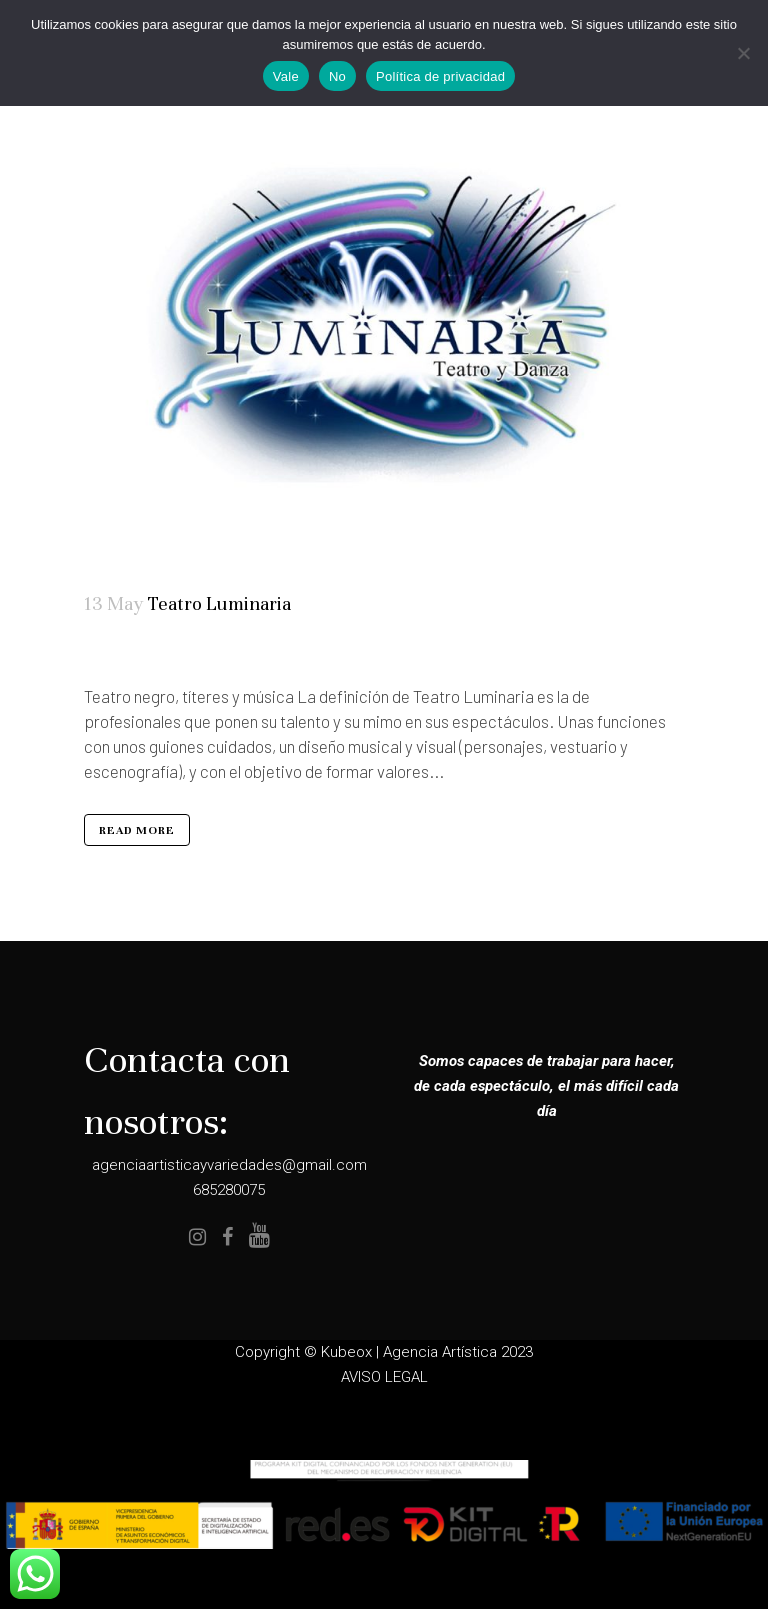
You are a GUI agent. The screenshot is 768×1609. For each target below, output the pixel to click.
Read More (137, 830)
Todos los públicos (197, 653)
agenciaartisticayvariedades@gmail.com (229, 1165)
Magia (164, 653)
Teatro (175, 653)
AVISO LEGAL (384, 1377)
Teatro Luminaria (219, 603)
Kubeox (346, 1352)
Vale (286, 76)
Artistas (122, 653)
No (337, 76)
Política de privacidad (440, 76)
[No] (743, 53)
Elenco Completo (143, 653)
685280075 (229, 1190)
